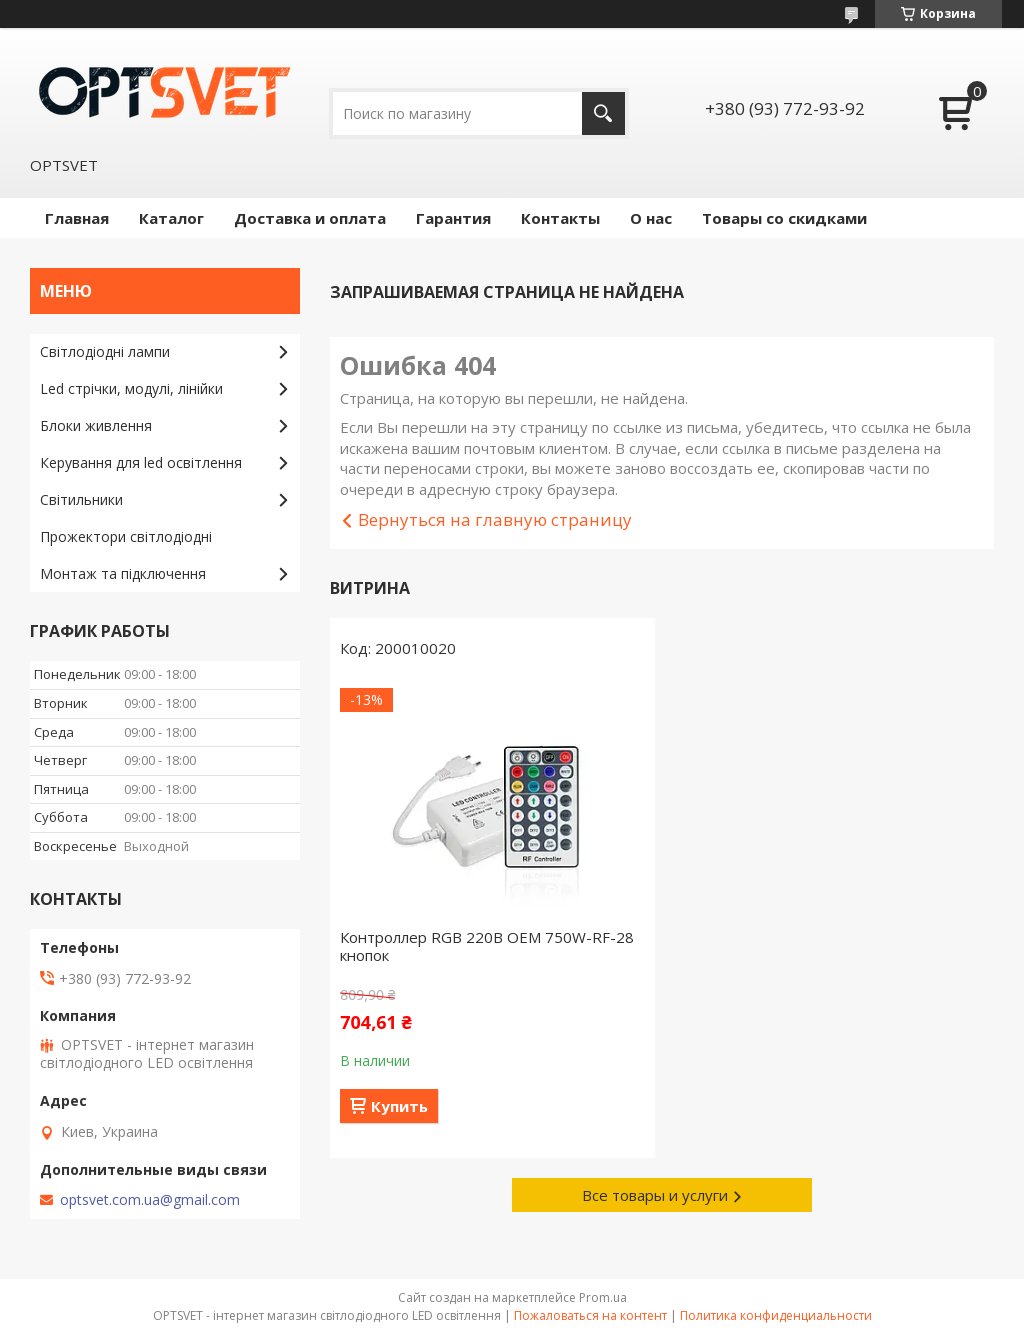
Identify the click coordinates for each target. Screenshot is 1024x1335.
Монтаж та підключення (123, 573)
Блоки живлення (96, 425)
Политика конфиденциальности (776, 1315)
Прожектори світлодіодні (126, 536)
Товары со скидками (784, 218)
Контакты (560, 218)
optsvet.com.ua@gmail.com (150, 1200)
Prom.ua (603, 1297)
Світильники (81, 499)
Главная (77, 218)
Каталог (171, 218)
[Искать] (603, 113)
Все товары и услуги (655, 1195)
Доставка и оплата (310, 218)
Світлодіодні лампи (105, 351)
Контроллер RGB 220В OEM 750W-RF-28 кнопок (487, 946)
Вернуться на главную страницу (495, 519)
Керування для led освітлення (141, 462)
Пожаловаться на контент (590, 1315)
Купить (399, 1106)
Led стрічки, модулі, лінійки (131, 388)
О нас (651, 218)
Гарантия (453, 218)
